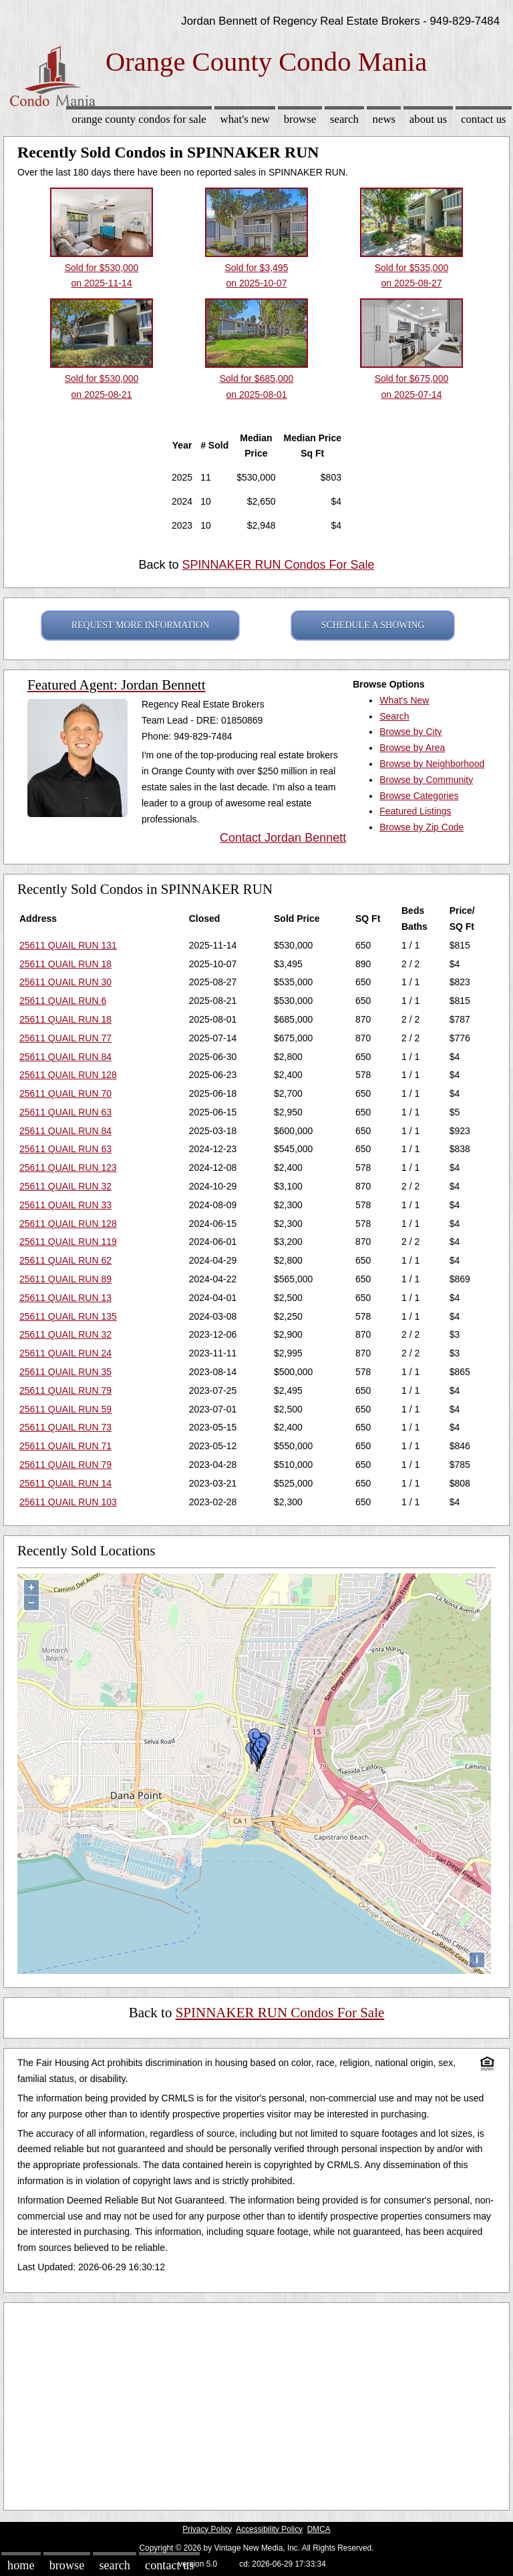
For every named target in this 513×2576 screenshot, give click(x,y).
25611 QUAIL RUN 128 (68, 1074)
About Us (428, 119)
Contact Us (483, 119)
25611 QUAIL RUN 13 (65, 1297)
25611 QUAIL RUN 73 (65, 1427)
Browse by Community (426, 779)
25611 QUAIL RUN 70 (65, 1093)
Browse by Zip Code (421, 827)
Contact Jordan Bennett (283, 837)
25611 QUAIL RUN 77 (65, 1038)
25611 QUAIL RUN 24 (65, 1353)
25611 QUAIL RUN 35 (65, 1371)
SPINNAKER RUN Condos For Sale (278, 564)
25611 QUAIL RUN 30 (65, 982)
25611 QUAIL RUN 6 (62, 1000)
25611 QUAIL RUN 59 (65, 1409)
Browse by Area (412, 747)
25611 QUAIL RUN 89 (65, 1279)
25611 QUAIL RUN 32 (65, 1186)
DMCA (319, 2529)
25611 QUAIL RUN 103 (68, 1502)
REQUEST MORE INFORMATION (140, 625)
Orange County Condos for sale (138, 119)
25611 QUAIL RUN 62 (65, 1260)
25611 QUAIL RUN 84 (65, 1056)
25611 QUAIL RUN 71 (65, 1446)
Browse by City (410, 731)
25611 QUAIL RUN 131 (68, 945)
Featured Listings (415, 811)
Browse (300, 119)
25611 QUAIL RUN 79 (65, 1390)
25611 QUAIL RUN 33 (65, 1205)
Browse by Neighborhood (431, 763)
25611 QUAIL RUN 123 (68, 1167)
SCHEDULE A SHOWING (373, 625)
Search (344, 119)
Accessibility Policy (269, 2529)
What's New (245, 119)
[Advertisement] (256, 2403)
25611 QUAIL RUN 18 (65, 964)
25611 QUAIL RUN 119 (68, 1241)
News (384, 119)
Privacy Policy (207, 2529)
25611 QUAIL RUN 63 (65, 1112)
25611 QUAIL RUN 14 (65, 1483)
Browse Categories (418, 795)
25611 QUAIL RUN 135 (68, 1316)
